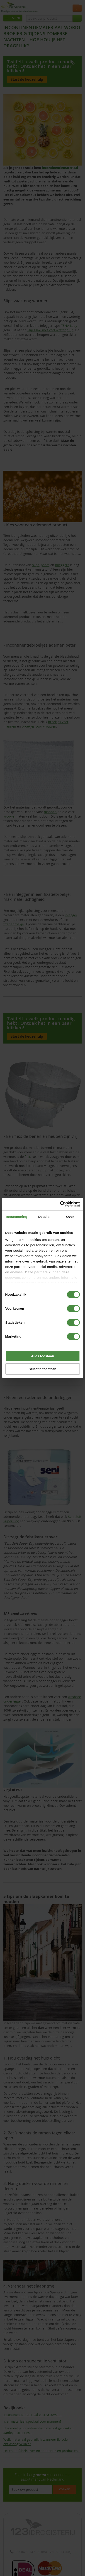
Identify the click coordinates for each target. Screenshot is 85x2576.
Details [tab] (43, 1217)
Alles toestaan (42, 1356)
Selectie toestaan (42, 1369)
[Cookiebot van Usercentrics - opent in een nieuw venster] (60, 1204)
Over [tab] (70, 1217)
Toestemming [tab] (16, 1217)
